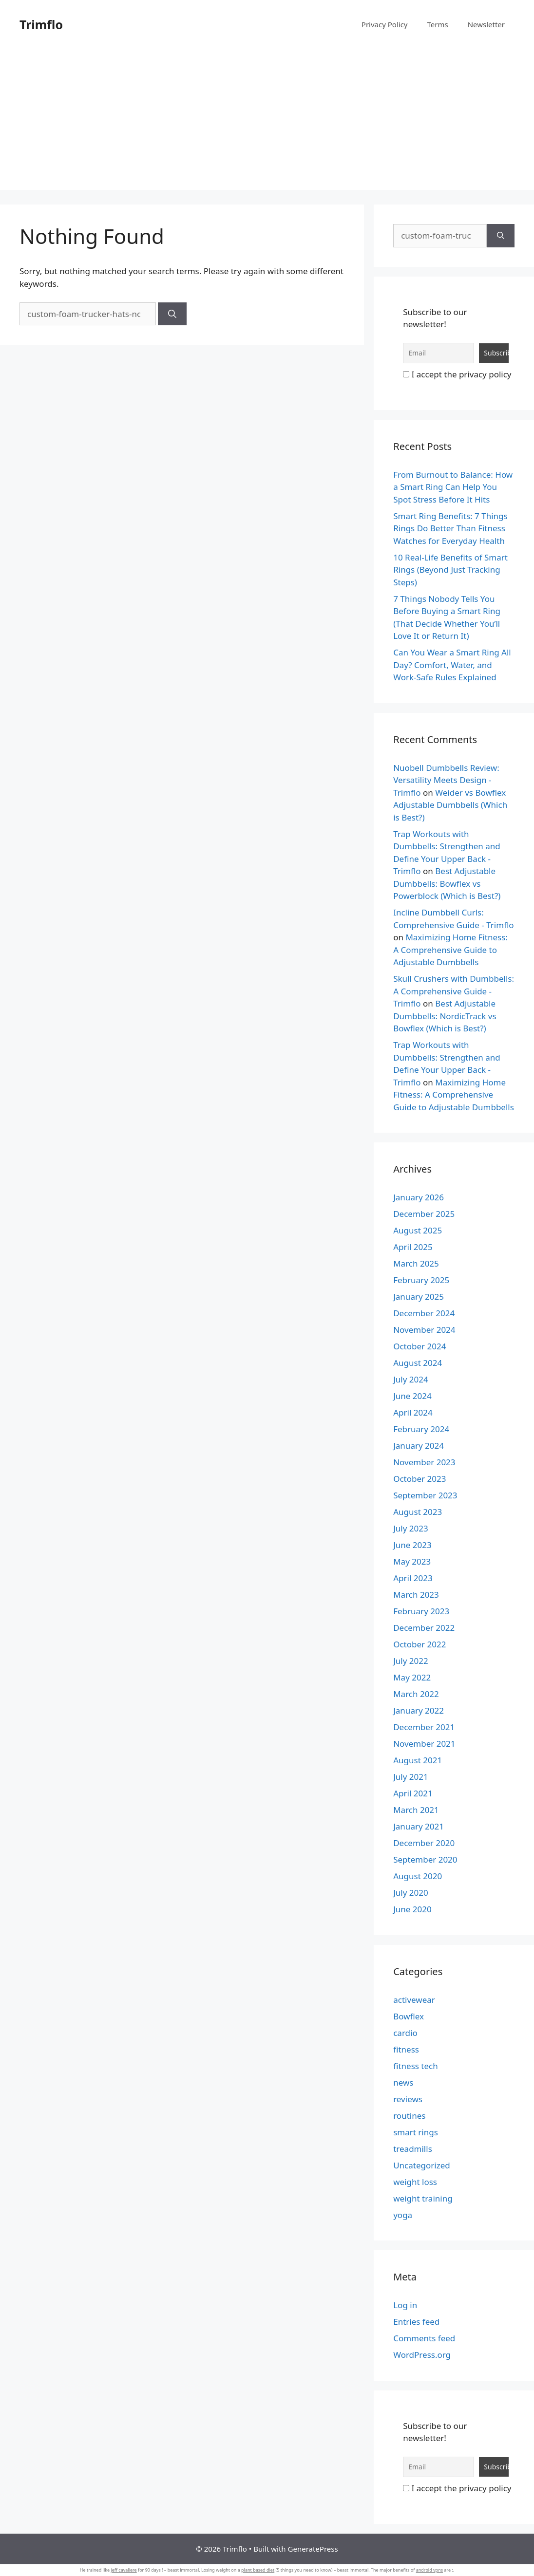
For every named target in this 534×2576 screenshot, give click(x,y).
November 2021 (424, 1743)
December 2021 (424, 1727)
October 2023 (419, 1478)
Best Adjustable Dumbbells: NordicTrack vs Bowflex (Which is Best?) (444, 1016)
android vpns (429, 2570)
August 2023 (417, 1511)
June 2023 (412, 1544)
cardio (405, 2032)
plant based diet (257, 2570)
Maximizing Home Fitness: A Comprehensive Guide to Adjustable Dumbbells (450, 950)
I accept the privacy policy (457, 374)
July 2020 (410, 1892)
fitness (406, 2049)
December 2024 (424, 1313)
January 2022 (418, 1710)
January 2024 (418, 1445)
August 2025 (417, 1230)
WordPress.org (422, 2354)
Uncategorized (421, 2165)
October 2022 (419, 1644)
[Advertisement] (267, 122)
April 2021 (412, 1793)
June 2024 (412, 1395)
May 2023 (412, 1561)
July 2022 (410, 1660)
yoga (402, 2215)
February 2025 (421, 1280)
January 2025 (418, 1296)
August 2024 (417, 1362)
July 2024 (410, 1379)
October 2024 (419, 1346)
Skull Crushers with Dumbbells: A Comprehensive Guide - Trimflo (453, 991)
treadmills (412, 2148)
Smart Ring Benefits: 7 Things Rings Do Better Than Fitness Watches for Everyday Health (450, 528)
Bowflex (408, 2016)
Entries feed (416, 2321)
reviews (407, 2099)
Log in (405, 2305)
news (403, 2082)
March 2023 (416, 1594)
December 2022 (424, 1627)
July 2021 (410, 1776)
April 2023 (412, 1578)
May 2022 (412, 1677)
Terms (437, 24)
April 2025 (412, 1246)
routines (409, 2115)
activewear (414, 1999)
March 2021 (416, 1809)
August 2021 (417, 1760)
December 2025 (424, 1213)
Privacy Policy (385, 24)
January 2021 (418, 1826)
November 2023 (424, 1462)
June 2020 (412, 1909)
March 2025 (416, 1263)
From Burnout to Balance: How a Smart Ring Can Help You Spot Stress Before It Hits (453, 487)
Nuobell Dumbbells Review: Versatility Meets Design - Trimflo (446, 780)
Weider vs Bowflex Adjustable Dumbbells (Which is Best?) (450, 805)
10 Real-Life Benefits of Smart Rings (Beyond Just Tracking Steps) (450, 570)
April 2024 (412, 1412)
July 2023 (410, 1528)
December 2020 (424, 1842)
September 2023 (425, 1495)
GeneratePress (313, 2549)
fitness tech (415, 2066)
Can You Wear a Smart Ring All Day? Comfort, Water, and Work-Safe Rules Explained (452, 665)
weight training (422, 2198)
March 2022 (416, 1693)
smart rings (415, 2132)
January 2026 (418, 1197)
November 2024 (424, 1329)
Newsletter (486, 24)
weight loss (415, 2181)
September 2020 (425, 1859)
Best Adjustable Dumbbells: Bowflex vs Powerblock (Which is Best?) (446, 883)
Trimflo (41, 24)
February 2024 (421, 1429)
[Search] (172, 314)
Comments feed (424, 2338)
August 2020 (417, 1876)
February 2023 (421, 1611)
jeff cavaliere (123, 2570)
